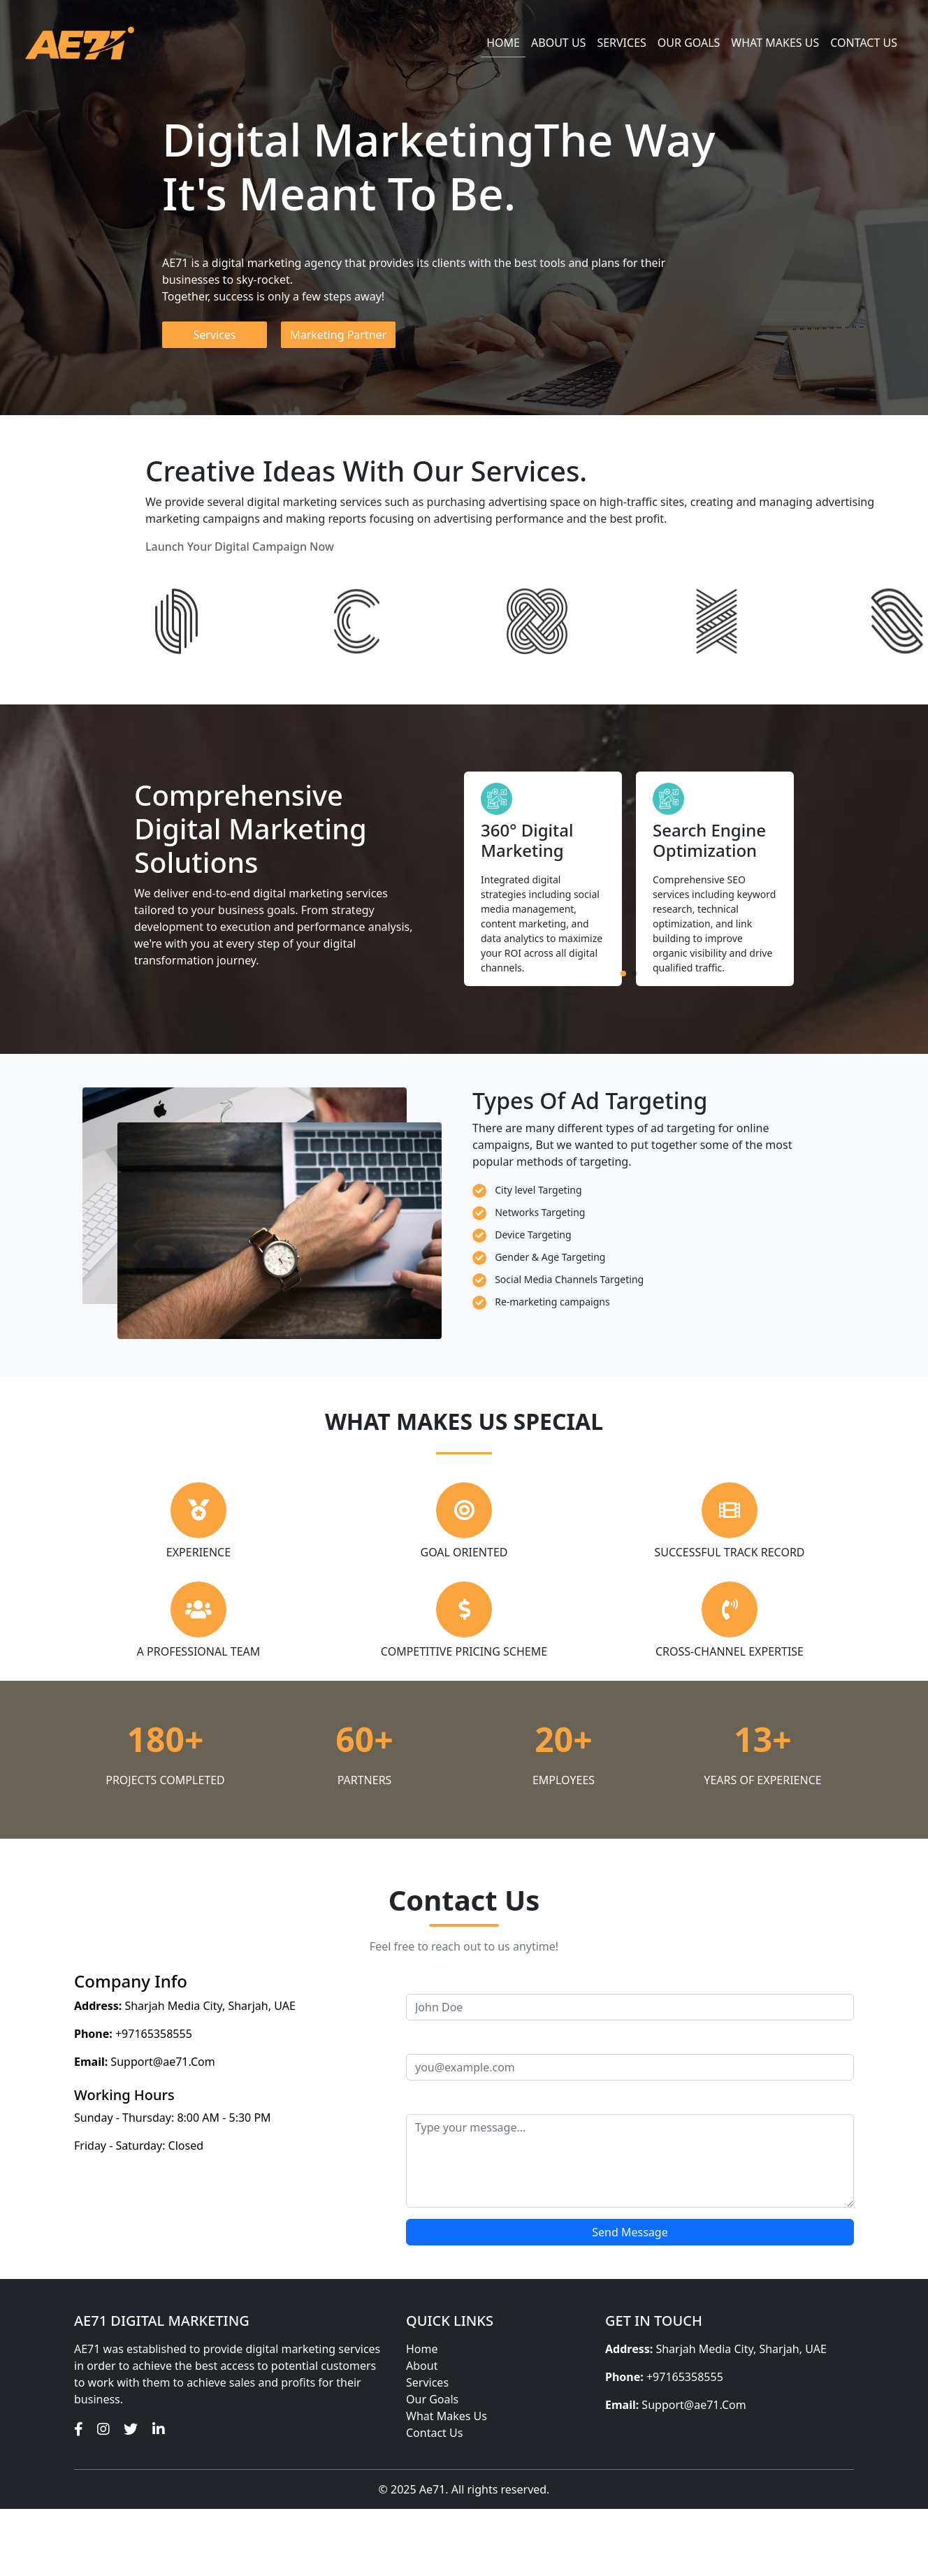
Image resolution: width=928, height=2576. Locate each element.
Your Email (434, 2040)
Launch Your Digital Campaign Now (239, 546)
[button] (623, 973)
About (421, 2365)
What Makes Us (446, 2416)
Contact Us (434, 2432)
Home (503, 42)
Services (621, 42)
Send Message (629, 2232)
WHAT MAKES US (775, 42)
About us (558, 42)
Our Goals (689, 42)
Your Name (435, 1980)
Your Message (442, 2100)
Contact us (863, 42)
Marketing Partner (338, 334)
